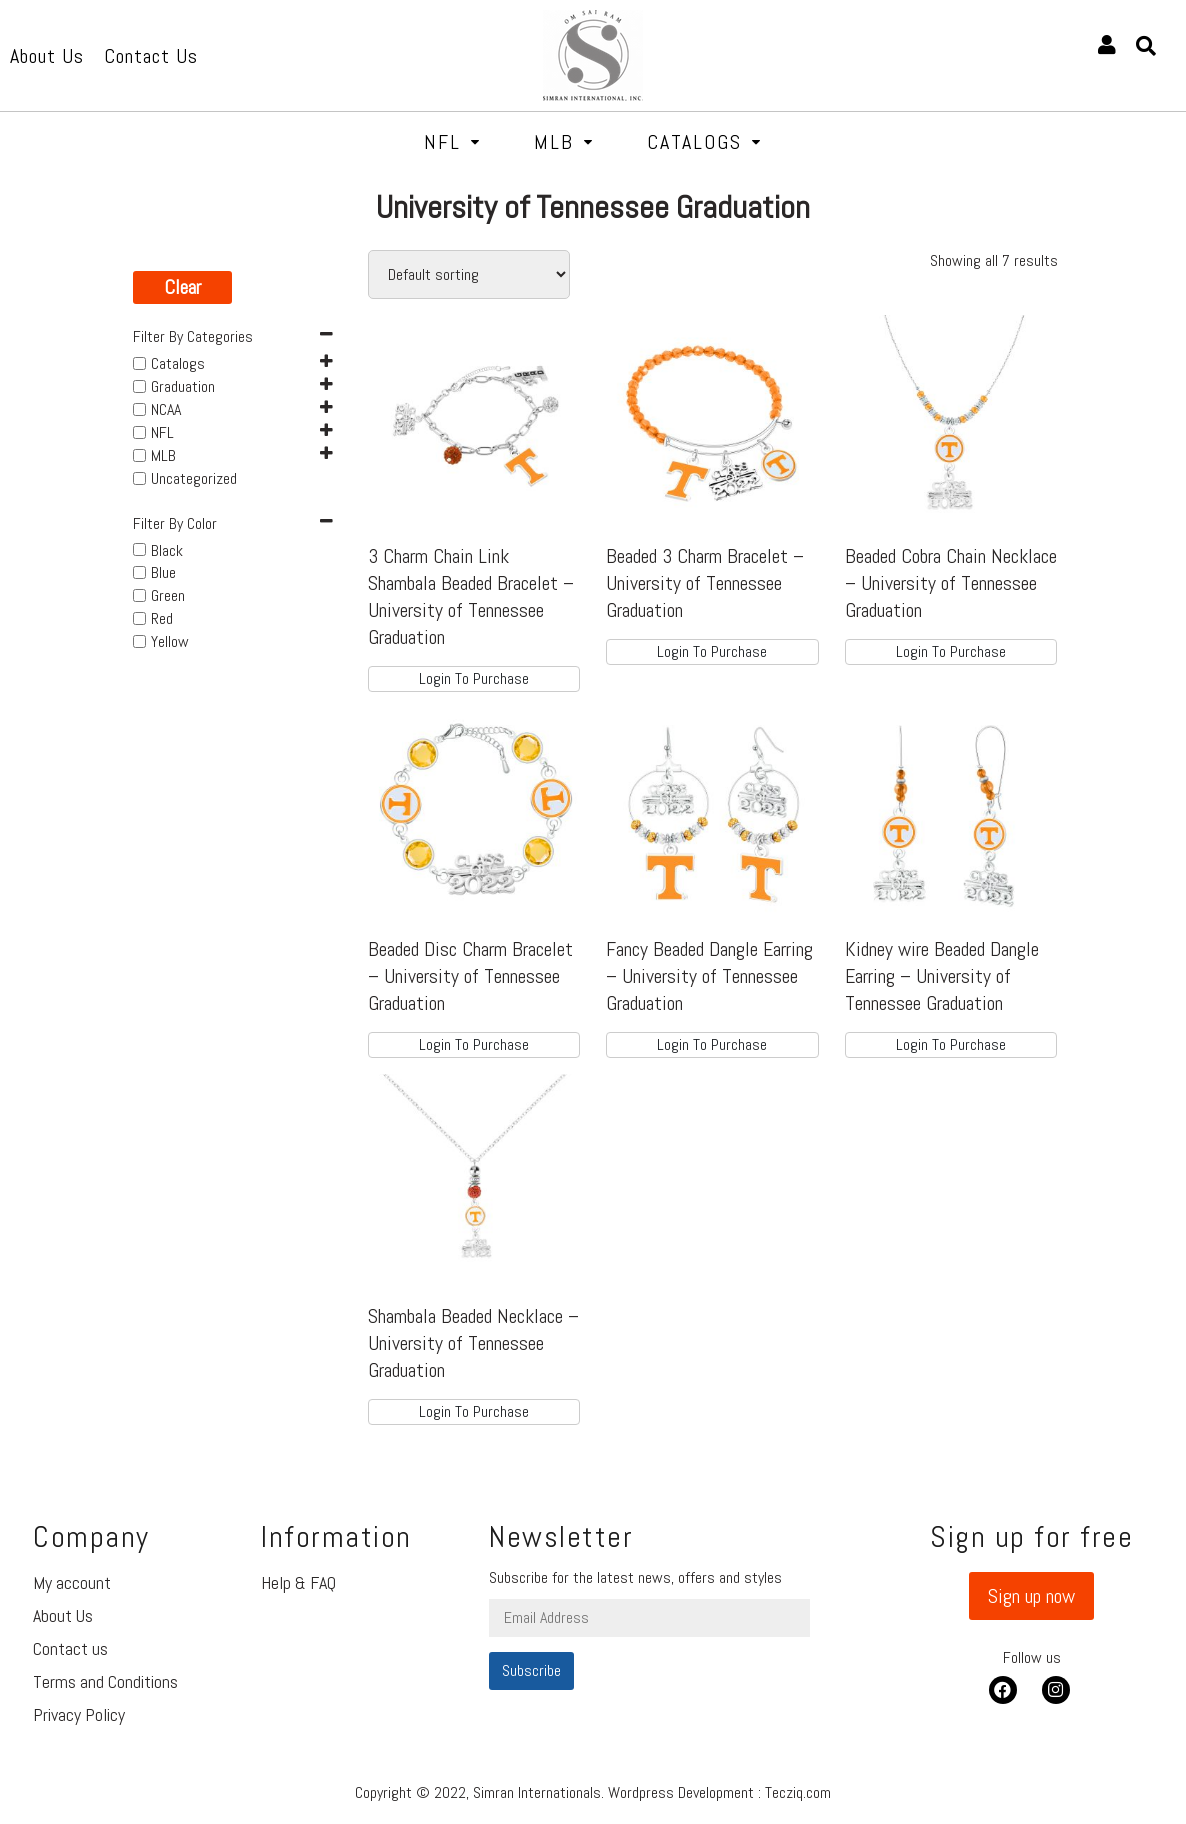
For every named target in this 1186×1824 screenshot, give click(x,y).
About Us (63, 1615)
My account (72, 1582)
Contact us (70, 1648)
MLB (564, 142)
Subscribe (531, 1670)
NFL (452, 142)
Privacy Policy (79, 1714)
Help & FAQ (298, 1582)
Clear (182, 287)
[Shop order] (469, 274)
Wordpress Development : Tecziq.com (719, 1792)
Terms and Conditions (105, 1681)
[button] (1031, 1596)
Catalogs (704, 142)
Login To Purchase (474, 678)
